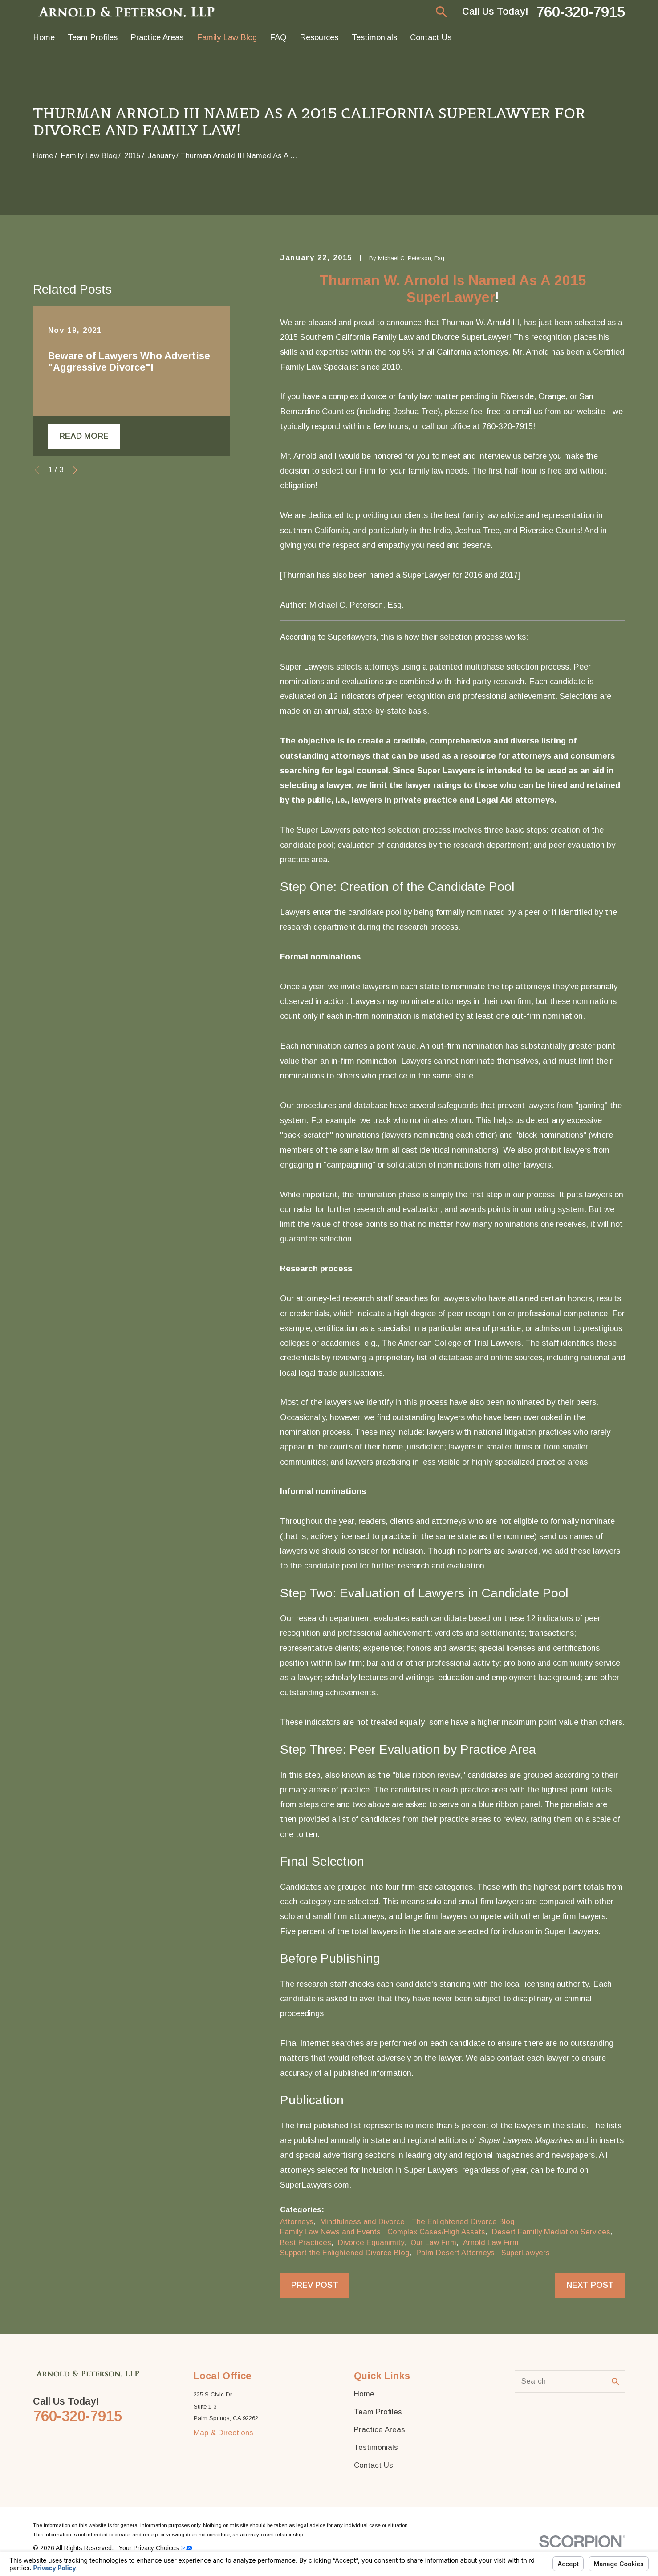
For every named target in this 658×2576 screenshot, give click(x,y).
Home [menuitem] (44, 37)
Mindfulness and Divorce (362, 2221)
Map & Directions (223, 2433)
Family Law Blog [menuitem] (227, 37)
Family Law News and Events (330, 2232)
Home (364, 2394)
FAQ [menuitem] (278, 37)
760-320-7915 (580, 11)
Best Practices (305, 2242)
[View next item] (75, 675)
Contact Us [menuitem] (430, 37)
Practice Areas (379, 2429)
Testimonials (376, 2447)
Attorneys (296, 2221)
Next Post (590, 2285)
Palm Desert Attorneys (455, 2253)
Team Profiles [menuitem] (93, 37)
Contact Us (373, 2465)
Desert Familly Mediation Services (551, 2232)
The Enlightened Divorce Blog (463, 2221)
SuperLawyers (525, 2253)
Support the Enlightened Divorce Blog (345, 2253)
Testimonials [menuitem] (374, 37)
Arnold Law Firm (491, 2242)
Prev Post (314, 2285)
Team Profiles (378, 2412)
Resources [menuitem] (319, 37)
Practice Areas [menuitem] (156, 37)
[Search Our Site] (615, 2381)
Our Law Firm (433, 2242)
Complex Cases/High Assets (436, 2232)
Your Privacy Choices (155, 2548)
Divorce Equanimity (371, 2242)
